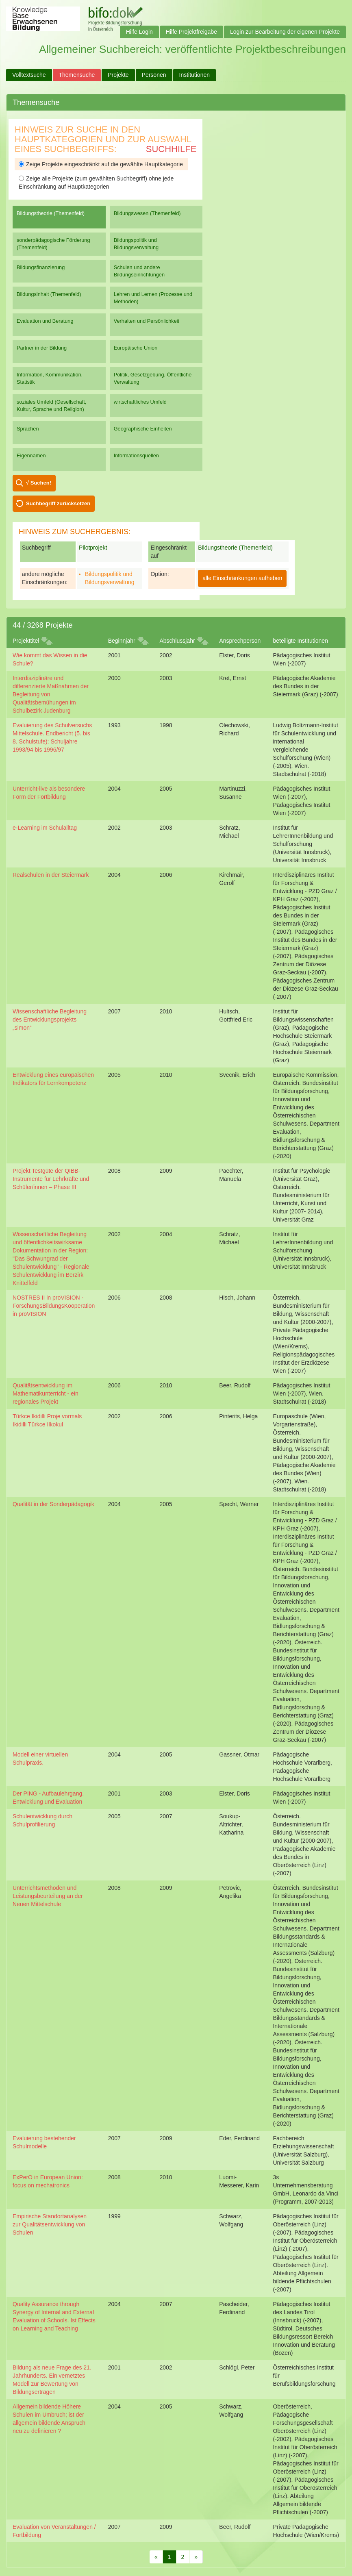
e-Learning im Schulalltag (45, 827)
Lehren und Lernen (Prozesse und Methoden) (153, 297)
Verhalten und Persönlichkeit (146, 321)
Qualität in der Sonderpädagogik (53, 1504)
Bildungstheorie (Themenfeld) (51, 213)
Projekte (118, 75)
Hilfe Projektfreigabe (191, 31)
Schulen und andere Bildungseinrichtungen (139, 271)
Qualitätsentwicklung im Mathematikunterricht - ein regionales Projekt (45, 1393)
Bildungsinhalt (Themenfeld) (49, 294)
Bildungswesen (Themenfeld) (147, 213)
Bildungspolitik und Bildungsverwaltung (136, 243)
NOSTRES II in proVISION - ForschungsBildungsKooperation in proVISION (54, 1305)
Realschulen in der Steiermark (51, 875)
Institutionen (194, 75)
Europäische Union (136, 348)
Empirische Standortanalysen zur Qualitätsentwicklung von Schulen (50, 2224)
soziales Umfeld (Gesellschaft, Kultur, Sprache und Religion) (51, 405)
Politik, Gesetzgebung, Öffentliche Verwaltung (153, 378)
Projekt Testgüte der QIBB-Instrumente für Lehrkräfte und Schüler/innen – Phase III (51, 1178)
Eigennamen (31, 455)
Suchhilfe (171, 149)
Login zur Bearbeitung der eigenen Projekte (285, 31)
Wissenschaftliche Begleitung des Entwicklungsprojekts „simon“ (50, 1019)
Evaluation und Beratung (45, 321)
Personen (154, 75)
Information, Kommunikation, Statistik (50, 378)
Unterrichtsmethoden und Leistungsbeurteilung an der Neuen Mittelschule (48, 1896)
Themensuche (77, 75)
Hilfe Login (139, 31)
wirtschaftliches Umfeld (140, 402)
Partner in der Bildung (42, 348)
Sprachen (28, 429)
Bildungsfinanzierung (41, 267)
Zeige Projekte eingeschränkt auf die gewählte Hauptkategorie (101, 164)
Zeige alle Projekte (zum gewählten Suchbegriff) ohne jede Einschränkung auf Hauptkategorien (96, 182)
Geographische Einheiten (143, 429)
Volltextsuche (29, 75)
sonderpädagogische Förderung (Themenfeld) (53, 243)
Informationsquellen (136, 455)
